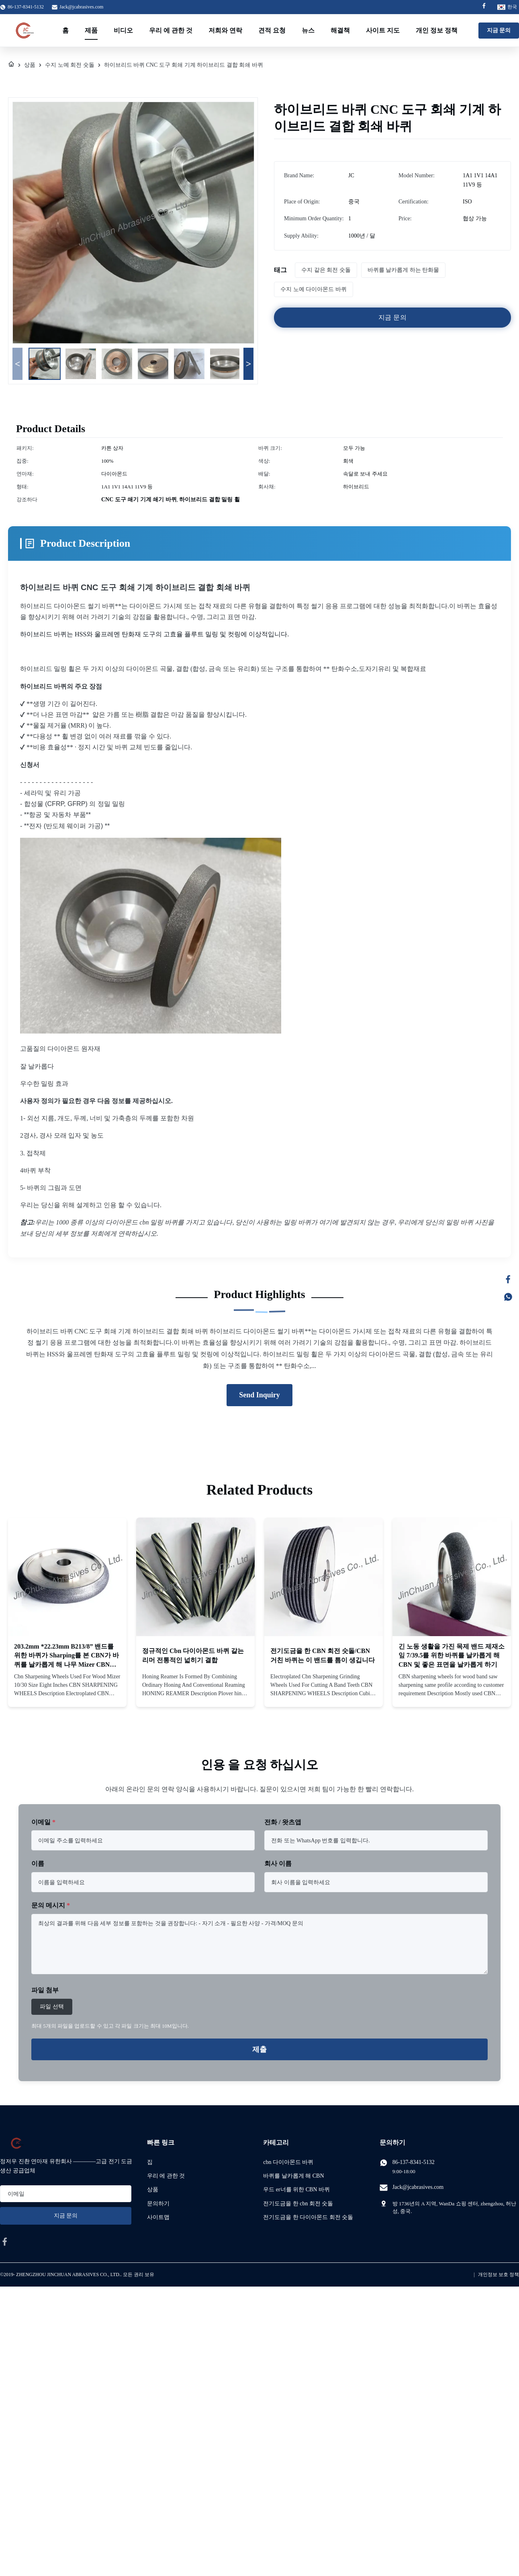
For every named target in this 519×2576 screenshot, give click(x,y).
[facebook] (5, 2241)
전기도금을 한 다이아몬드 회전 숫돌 (308, 2217)
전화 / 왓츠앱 (282, 1822)
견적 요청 (272, 30)
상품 (29, 65)
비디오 (123, 30)
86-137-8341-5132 (413, 2162)
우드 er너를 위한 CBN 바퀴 (296, 2189)
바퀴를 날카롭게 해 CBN (293, 2176)
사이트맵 (158, 2217)
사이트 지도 (383, 30)
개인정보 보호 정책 (498, 2274)
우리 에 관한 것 (170, 30)
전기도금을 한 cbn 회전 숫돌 (298, 2204)
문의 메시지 (50, 1905)
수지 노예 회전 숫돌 (69, 65)
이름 (37, 1863)
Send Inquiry (259, 1395)
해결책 (340, 30)
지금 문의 (499, 30)
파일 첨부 (45, 1990)
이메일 (43, 1822)
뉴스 (308, 30)
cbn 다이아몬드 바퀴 (288, 2162)
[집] (11, 65)
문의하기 (158, 2204)
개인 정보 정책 (437, 30)
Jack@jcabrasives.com (81, 7)
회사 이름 (278, 1863)
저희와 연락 (225, 30)
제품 (91, 30)
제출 (259, 2049)
